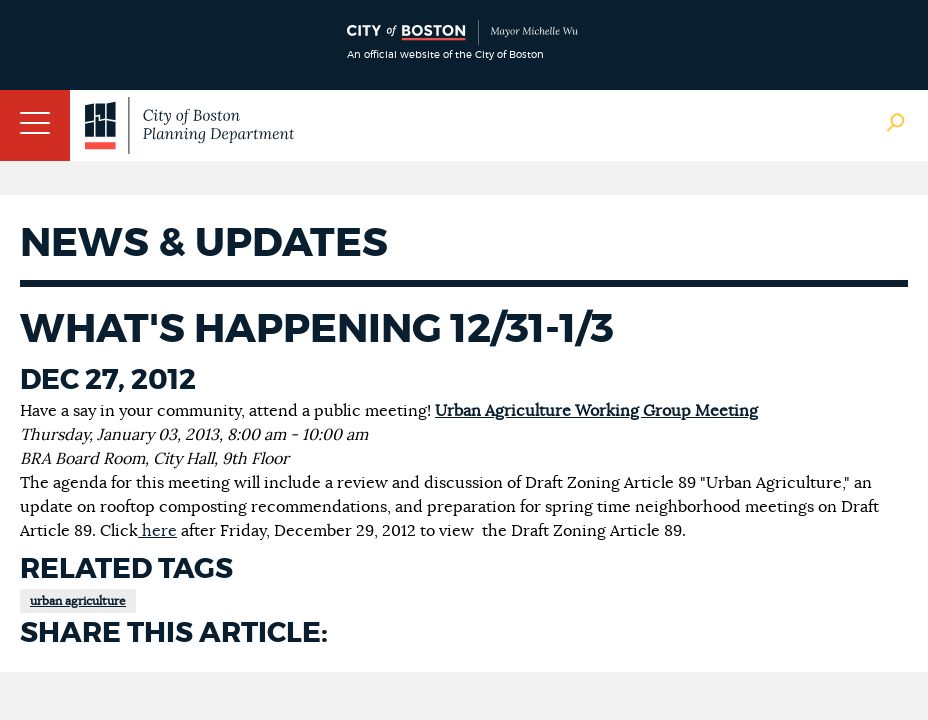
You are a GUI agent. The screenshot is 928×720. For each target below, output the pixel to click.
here (157, 531)
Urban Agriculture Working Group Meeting (596, 411)
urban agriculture (78, 601)
